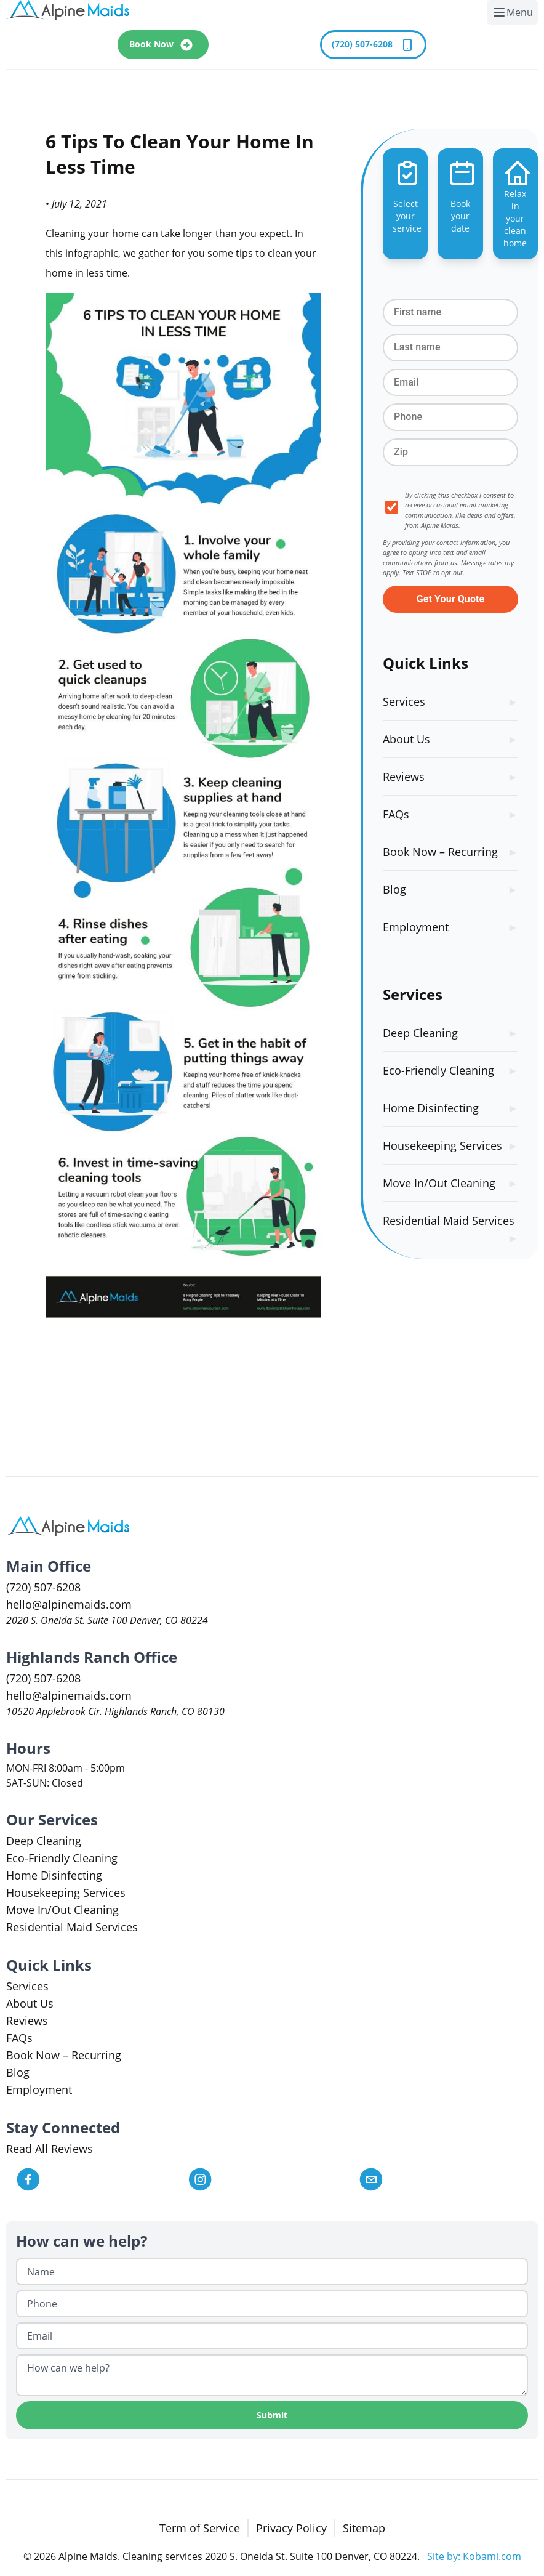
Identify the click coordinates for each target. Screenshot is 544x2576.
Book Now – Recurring (440, 851)
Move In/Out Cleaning (439, 1183)
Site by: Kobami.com (474, 2556)
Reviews (404, 776)
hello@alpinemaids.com (69, 1604)
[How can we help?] (272, 2375)
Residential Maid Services (448, 1220)
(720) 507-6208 (373, 45)
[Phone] (272, 2303)
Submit (272, 2415)
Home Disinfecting (431, 1107)
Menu (515, 15)
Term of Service (199, 2528)
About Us (406, 739)
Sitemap (364, 2528)
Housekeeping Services (442, 1145)
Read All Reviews (49, 2148)
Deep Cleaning (420, 1032)
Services (404, 701)
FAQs (396, 814)
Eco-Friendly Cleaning (438, 1070)
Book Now (163, 45)
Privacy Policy (291, 2528)
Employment (416, 926)
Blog (394, 889)
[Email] (272, 2335)
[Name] (272, 2271)
